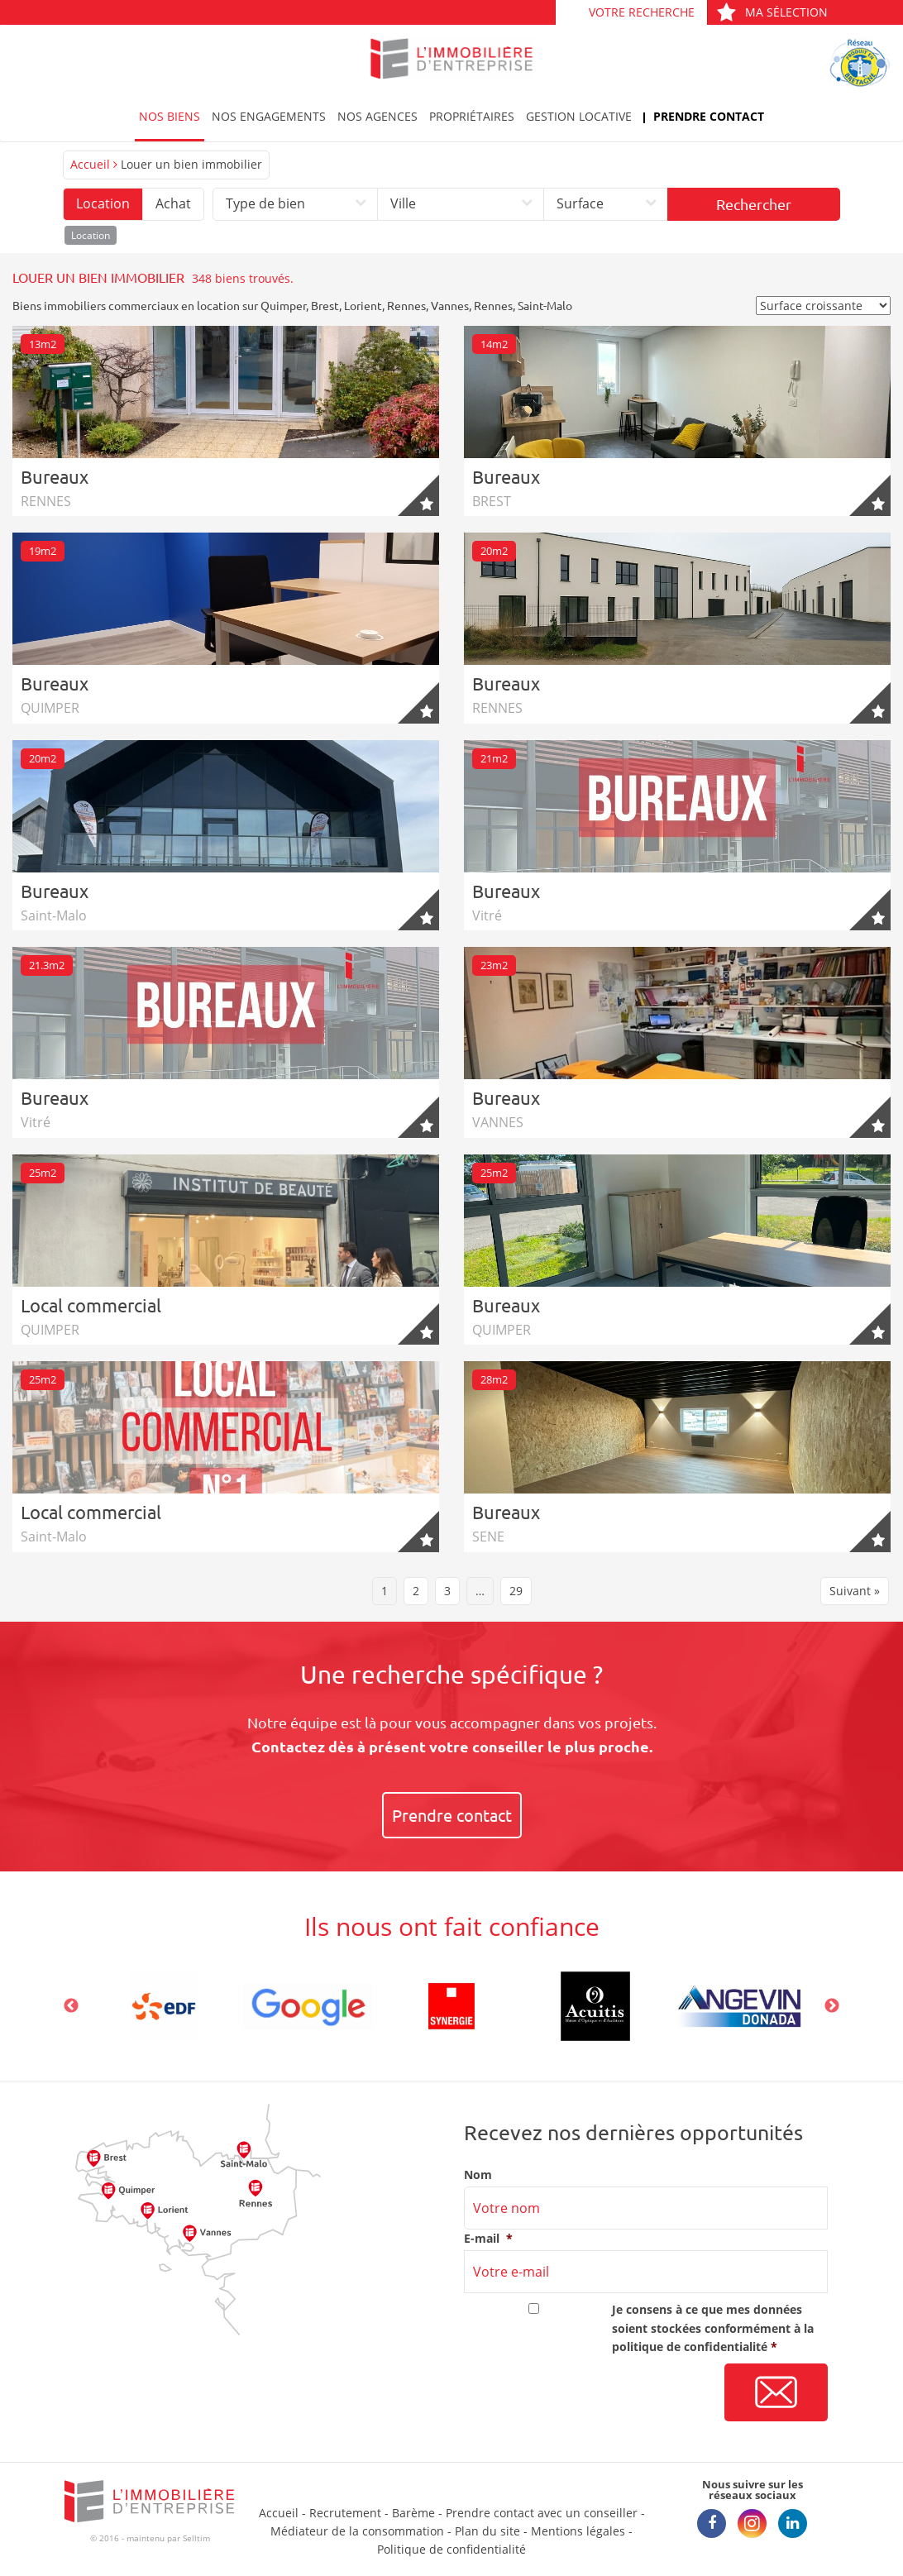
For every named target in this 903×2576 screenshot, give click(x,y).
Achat (173, 203)
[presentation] (589, 2393)
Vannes (450, 305)
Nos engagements (269, 116)
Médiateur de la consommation (357, 2531)
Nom (478, 2174)
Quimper (283, 305)
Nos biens (169, 116)
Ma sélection (772, 12)
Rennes (406, 305)
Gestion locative (579, 116)
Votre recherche (642, 12)
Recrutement (345, 2513)
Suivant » (854, 1591)
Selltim (196, 2538)
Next (832, 2006)
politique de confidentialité (689, 2346)
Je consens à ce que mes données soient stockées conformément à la (713, 2327)
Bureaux (54, 476)
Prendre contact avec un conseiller (542, 2513)
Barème (413, 2513)
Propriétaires (471, 116)
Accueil (90, 164)
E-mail (488, 2238)
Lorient (363, 305)
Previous (71, 2006)
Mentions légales (578, 2531)
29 (516, 1591)
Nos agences (377, 116)
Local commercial (91, 1305)
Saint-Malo (545, 305)
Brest (325, 305)
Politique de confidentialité (451, 2549)
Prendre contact (708, 116)
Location (103, 203)
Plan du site (487, 2531)
